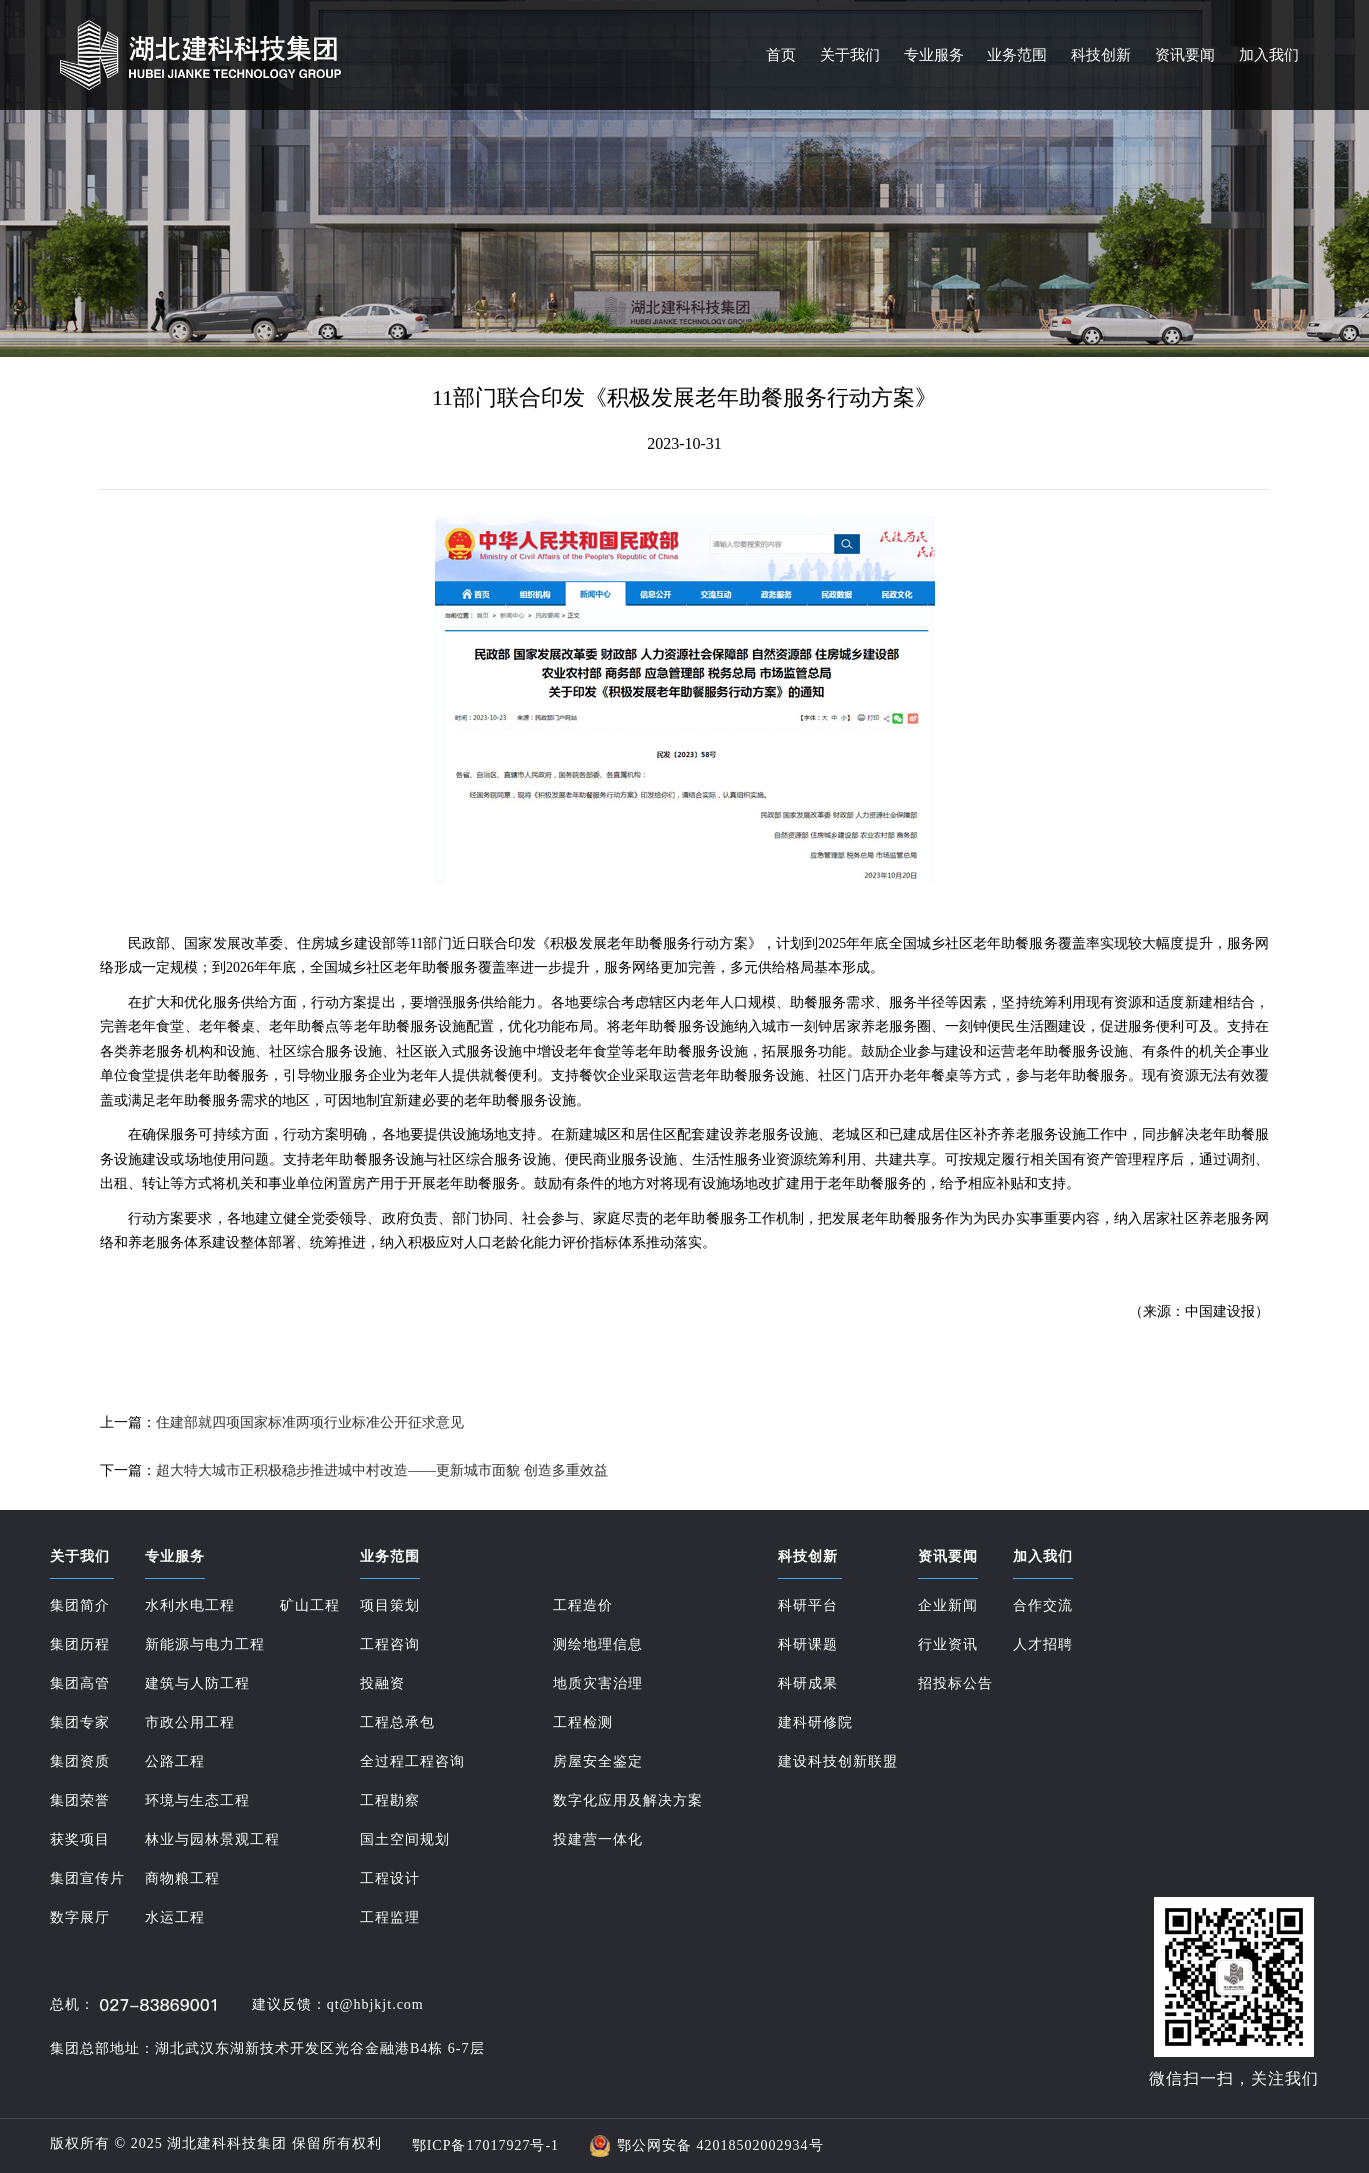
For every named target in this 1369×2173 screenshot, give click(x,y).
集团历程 (80, 1644)
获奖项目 (80, 1839)
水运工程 (175, 1917)
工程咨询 (390, 1644)
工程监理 (390, 1917)
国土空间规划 (405, 1839)
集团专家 (80, 1722)
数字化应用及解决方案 (628, 1800)
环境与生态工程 (197, 1800)
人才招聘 (1043, 1644)
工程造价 (583, 1605)
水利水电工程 (190, 1605)
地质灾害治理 (598, 1683)
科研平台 (808, 1605)
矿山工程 (310, 1605)
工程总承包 (397, 1722)
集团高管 (80, 1683)
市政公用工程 (190, 1722)
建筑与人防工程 (197, 1683)
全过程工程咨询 (412, 1761)
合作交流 (1043, 1605)
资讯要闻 (1185, 54)
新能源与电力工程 (205, 1644)
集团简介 (80, 1605)
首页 (781, 54)
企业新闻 (948, 1605)
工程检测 (583, 1722)
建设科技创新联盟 (838, 1761)
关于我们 (850, 54)
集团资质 (80, 1761)
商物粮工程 (182, 1878)
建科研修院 (815, 1722)
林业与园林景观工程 (212, 1839)
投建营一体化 (598, 1839)
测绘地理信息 (598, 1644)
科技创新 (1101, 54)
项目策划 (390, 1605)
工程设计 (390, 1878)
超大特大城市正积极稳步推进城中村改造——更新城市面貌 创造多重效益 (382, 1470)
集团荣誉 (80, 1800)
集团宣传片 (87, 1878)
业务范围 (1017, 54)
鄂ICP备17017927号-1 (485, 2145)
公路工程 (175, 1761)
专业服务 (934, 54)
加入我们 (1269, 54)
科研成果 (808, 1683)
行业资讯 (948, 1644)
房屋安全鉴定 (598, 1761)
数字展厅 (80, 1917)
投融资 (382, 1683)
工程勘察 (390, 1800)
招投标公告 (955, 1683)
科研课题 (808, 1644)
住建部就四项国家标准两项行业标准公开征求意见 (310, 1422)
